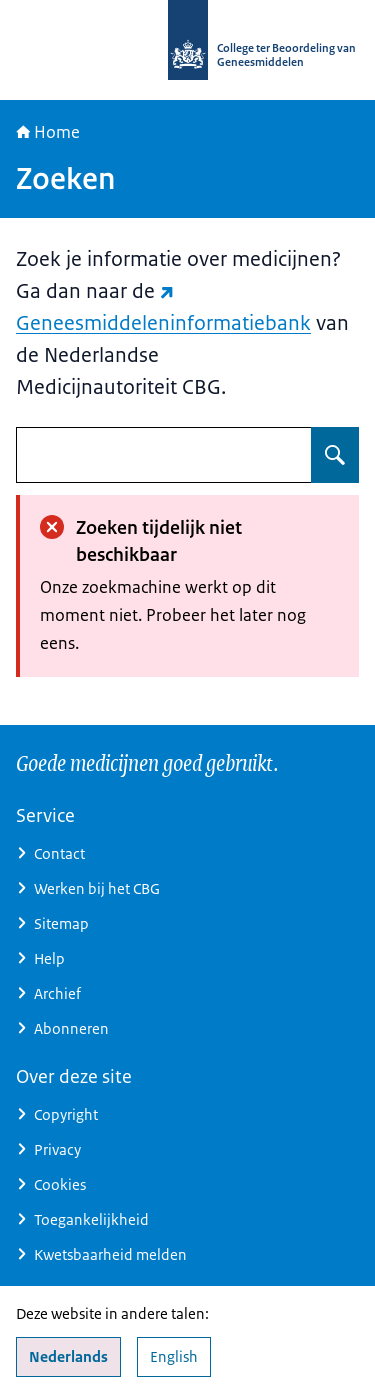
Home (48, 132)
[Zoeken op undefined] (335, 455)
